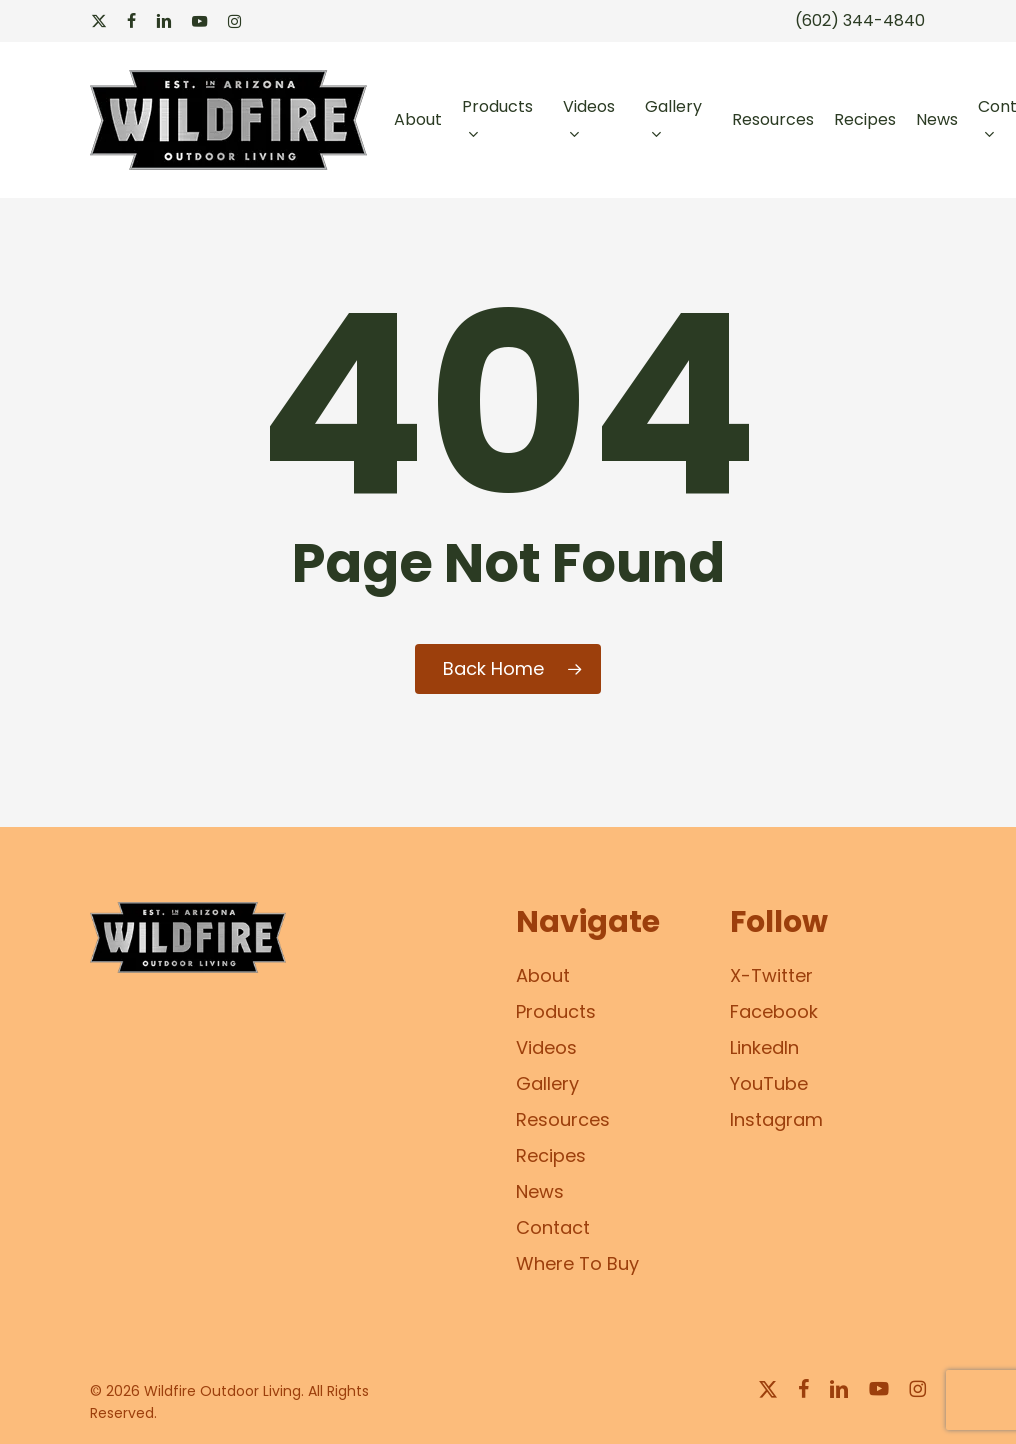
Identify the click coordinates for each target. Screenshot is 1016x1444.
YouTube (769, 1083)
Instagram (776, 1119)
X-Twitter (771, 975)
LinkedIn (764, 1047)
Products (556, 1011)
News (540, 1191)
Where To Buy (577, 1263)
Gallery (547, 1083)
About (543, 975)
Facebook (774, 1011)
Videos (546, 1047)
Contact (553, 1227)
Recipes (551, 1155)
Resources (563, 1119)
